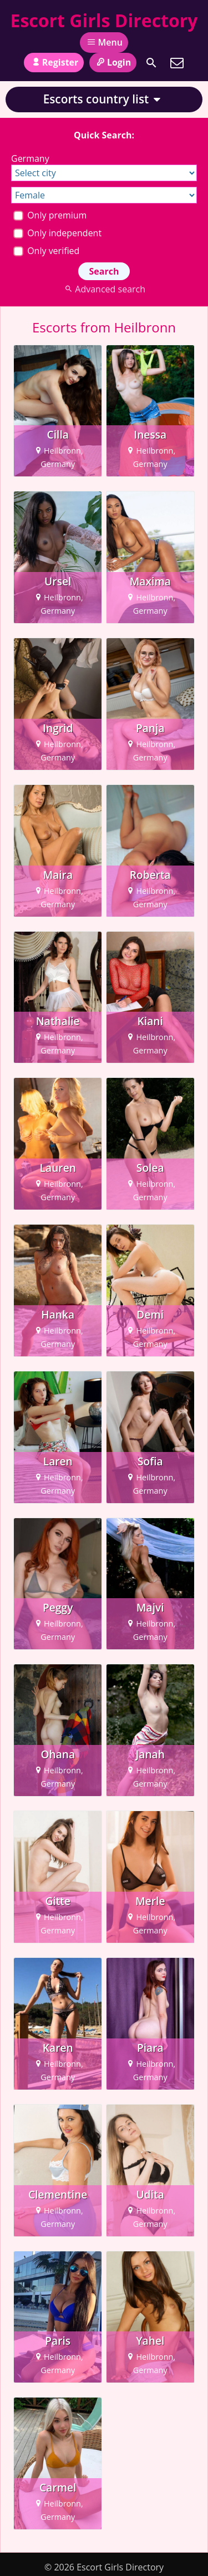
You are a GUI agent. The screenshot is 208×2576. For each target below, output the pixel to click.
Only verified (46, 251)
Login (113, 62)
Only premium (50, 215)
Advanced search (104, 289)
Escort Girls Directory (103, 20)
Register (53, 62)
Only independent (57, 233)
